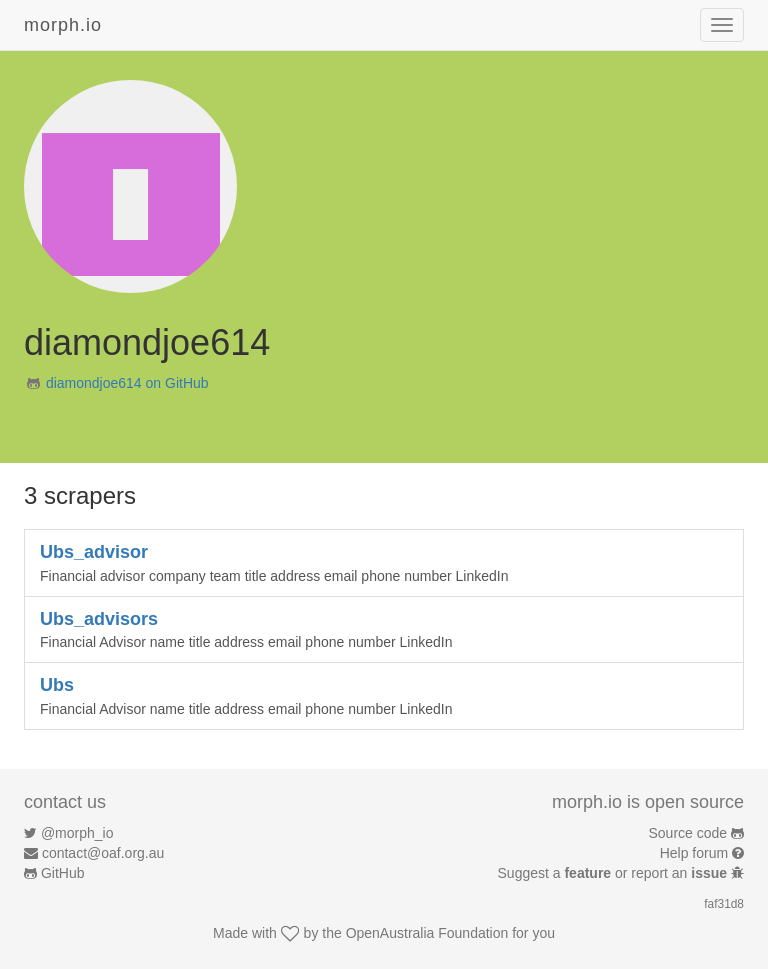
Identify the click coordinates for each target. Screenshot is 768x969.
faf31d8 (724, 904)
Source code (688, 833)
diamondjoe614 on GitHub (127, 383)
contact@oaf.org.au (103, 853)
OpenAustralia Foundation (427, 933)
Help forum (694, 853)
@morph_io (77, 833)
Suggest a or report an (614, 873)
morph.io (63, 25)
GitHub (63, 873)
